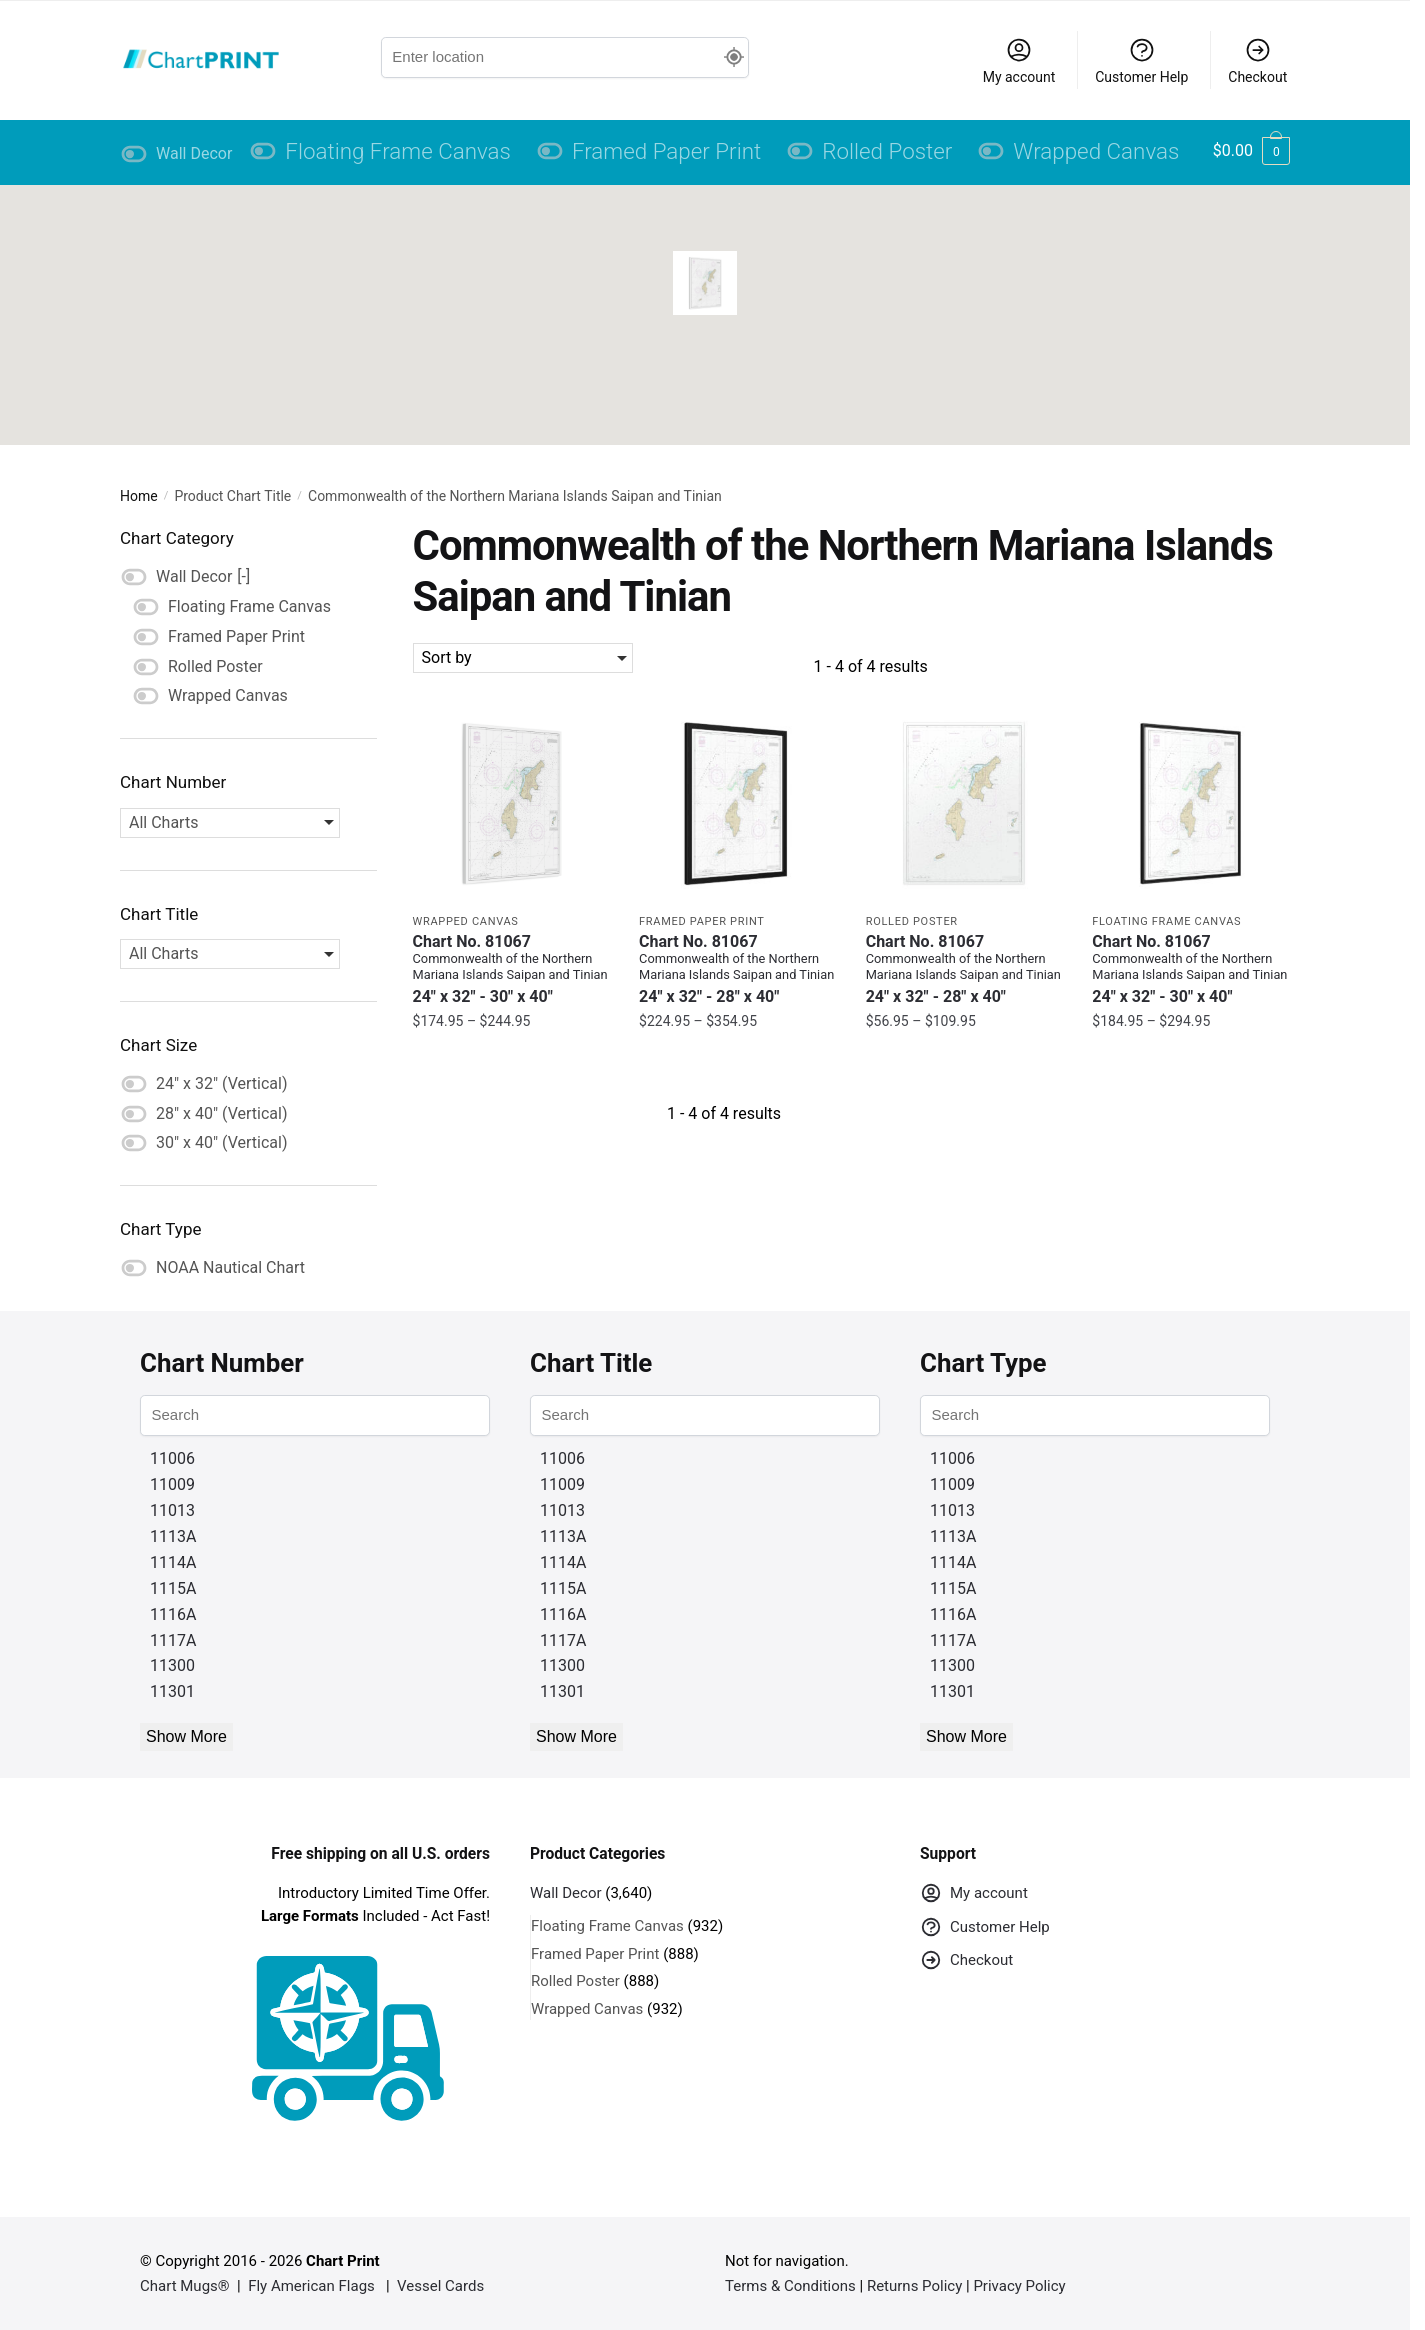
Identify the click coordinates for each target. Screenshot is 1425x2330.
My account (1019, 60)
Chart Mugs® (185, 2286)
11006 (172, 1458)
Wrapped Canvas (466, 921)
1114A (173, 1562)
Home (139, 496)
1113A (173, 1536)
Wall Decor (566, 1893)
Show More (186, 1736)
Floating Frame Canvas (1166, 921)
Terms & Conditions (790, 2286)
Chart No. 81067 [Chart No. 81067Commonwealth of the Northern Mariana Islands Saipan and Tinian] (511, 969)
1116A (173, 1614)
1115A (173, 1588)
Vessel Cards (440, 2286)
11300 (172, 1665)
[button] (705, 283)
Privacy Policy (1019, 2286)
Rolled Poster (912, 921)
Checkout (1257, 60)
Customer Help (1141, 60)
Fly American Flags (311, 2286)
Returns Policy (914, 2286)
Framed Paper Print (701, 921)
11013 (172, 1510)
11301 (172, 1691)
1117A (173, 1640)
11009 (172, 1484)
